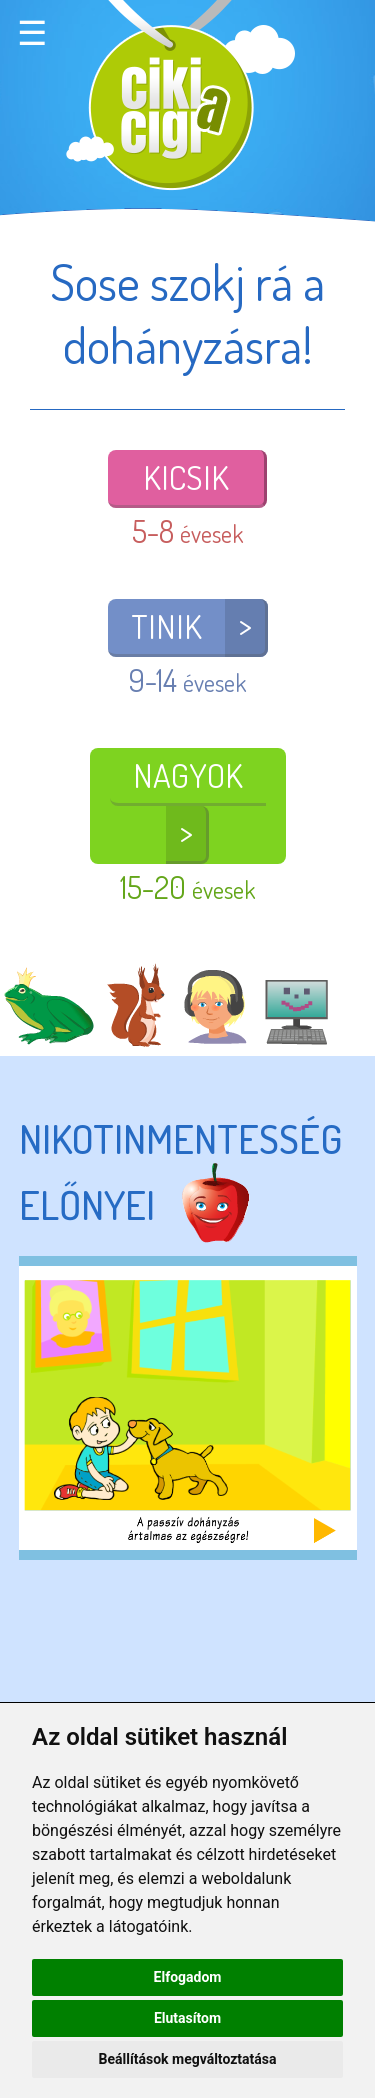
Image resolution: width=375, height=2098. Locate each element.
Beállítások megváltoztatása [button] (188, 2059)
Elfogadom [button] (188, 1977)
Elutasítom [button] (187, 2018)
